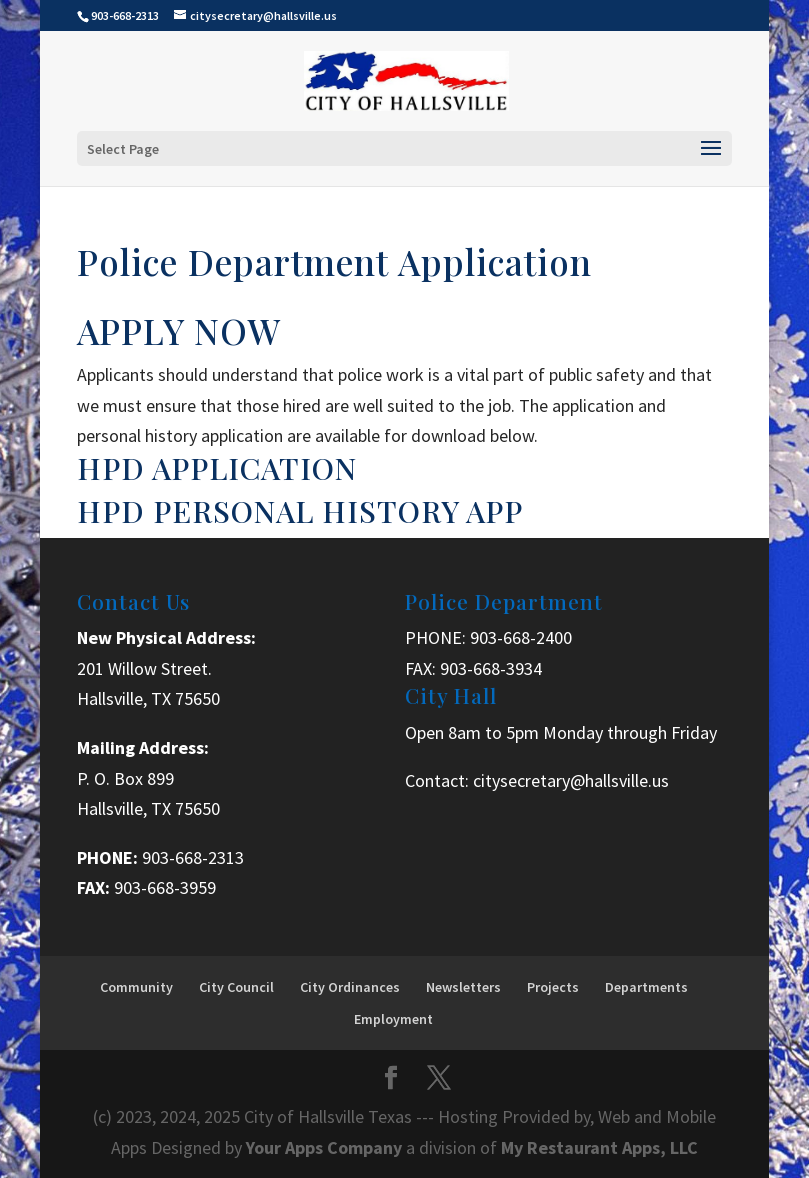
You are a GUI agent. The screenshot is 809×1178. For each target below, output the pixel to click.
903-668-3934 (491, 668)
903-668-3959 (165, 887)
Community (136, 987)
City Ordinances (350, 987)
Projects (553, 987)
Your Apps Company (326, 1147)
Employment (393, 1019)
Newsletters (463, 987)
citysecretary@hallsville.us (571, 780)
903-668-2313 (193, 857)
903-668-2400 (521, 637)
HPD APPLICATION (217, 468)
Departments (646, 987)
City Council (236, 987)
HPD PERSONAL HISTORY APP (300, 511)
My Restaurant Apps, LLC (599, 1147)
